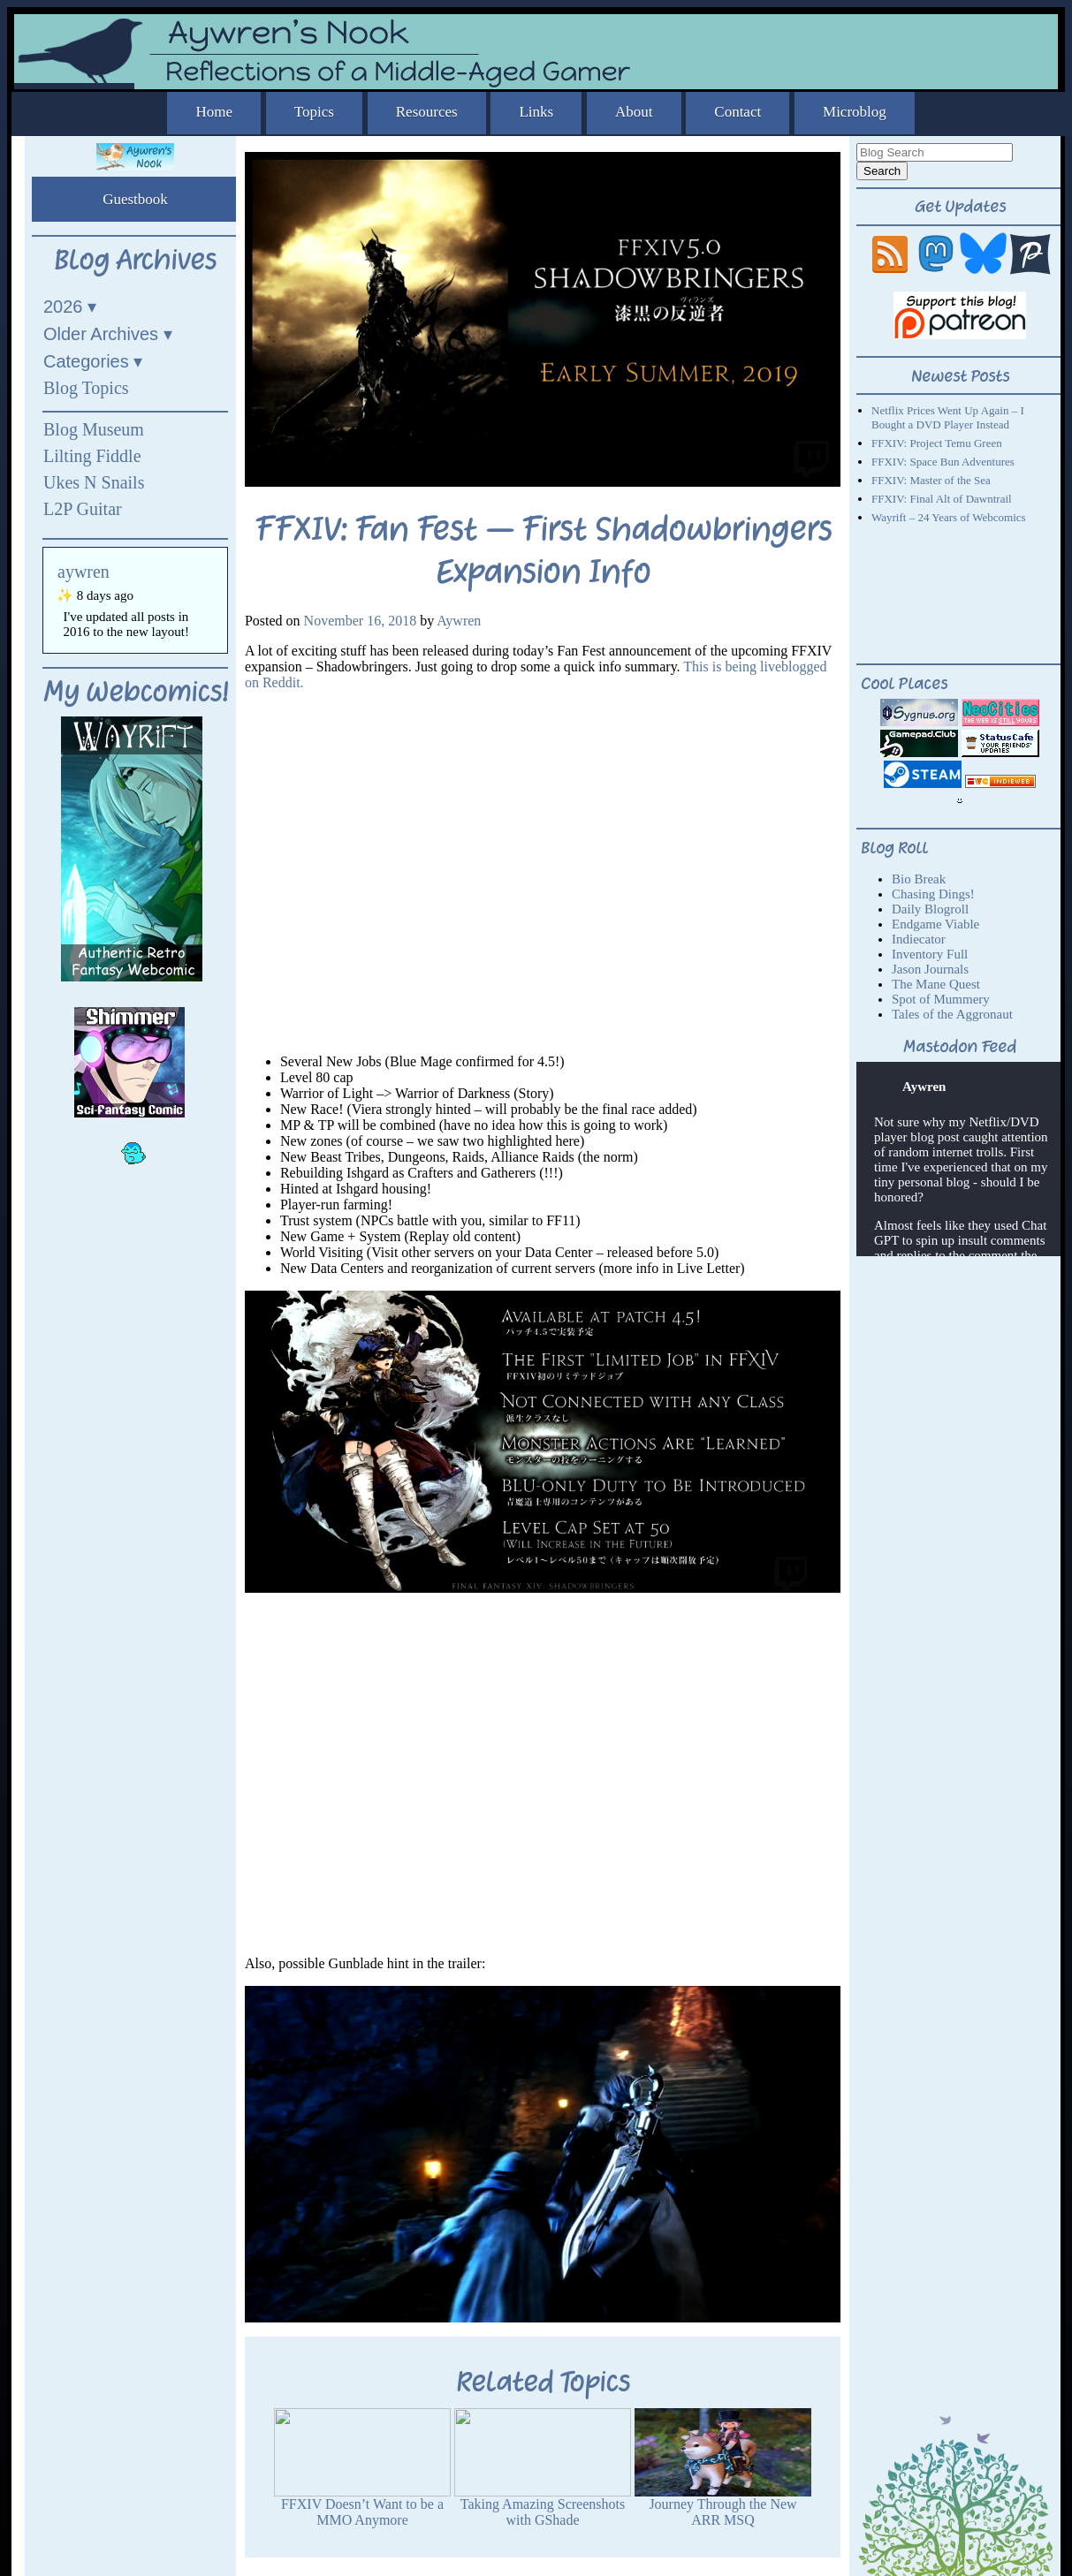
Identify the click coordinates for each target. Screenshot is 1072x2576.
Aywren (459, 620)
